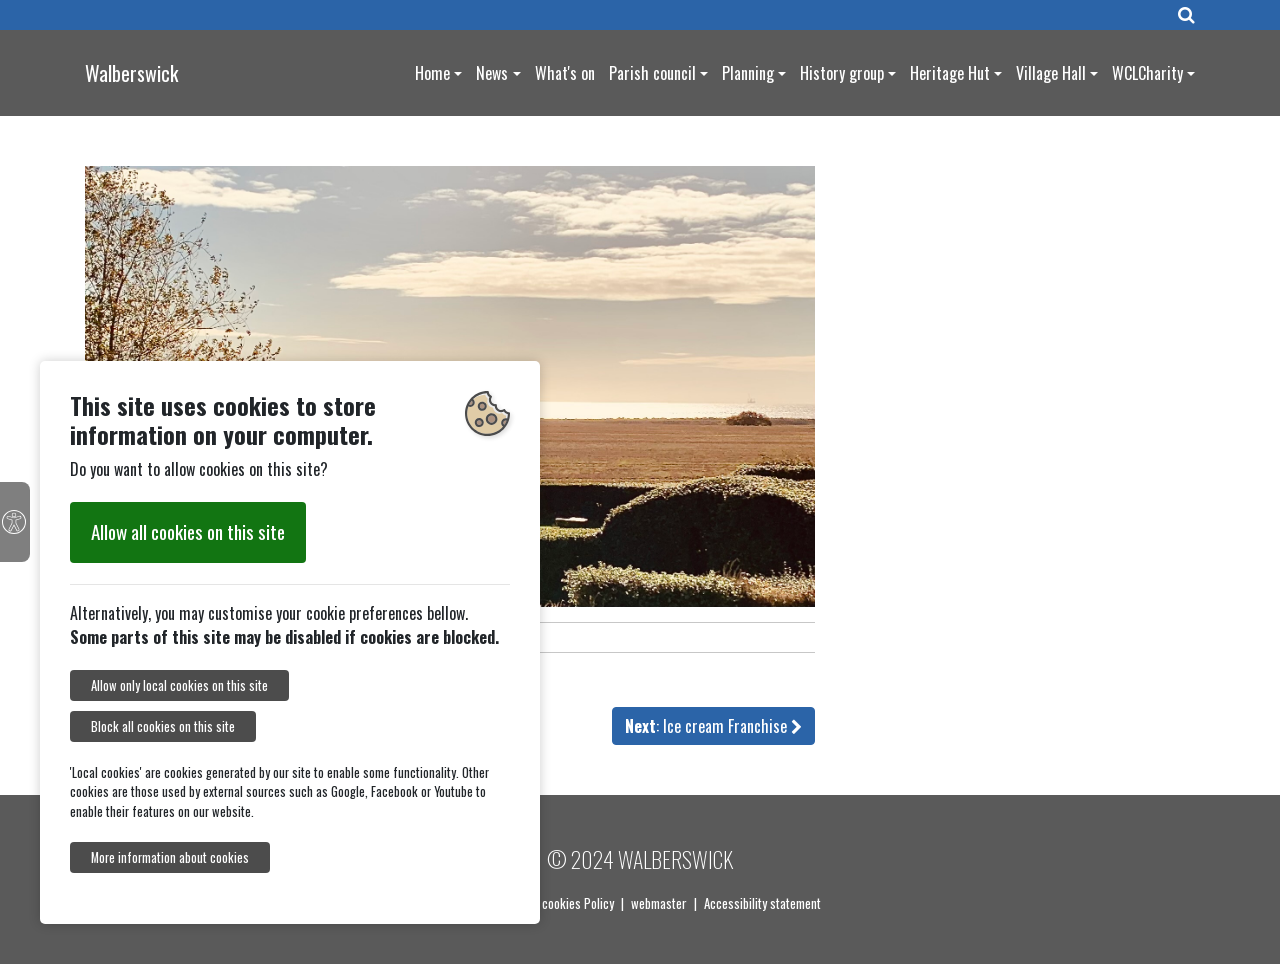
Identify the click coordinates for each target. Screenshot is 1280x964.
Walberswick (131, 73)
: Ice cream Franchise (713, 726)
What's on (565, 73)
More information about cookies (170, 857)
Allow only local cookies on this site (179, 685)
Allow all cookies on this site (188, 531)
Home (432, 73)
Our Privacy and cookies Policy (537, 903)
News (492, 73)
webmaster (659, 903)
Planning (748, 73)
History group (842, 73)
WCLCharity (1147, 73)
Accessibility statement (762, 903)
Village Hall (1051, 73)
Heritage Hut (950, 73)
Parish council (652, 73)
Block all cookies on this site (163, 726)
